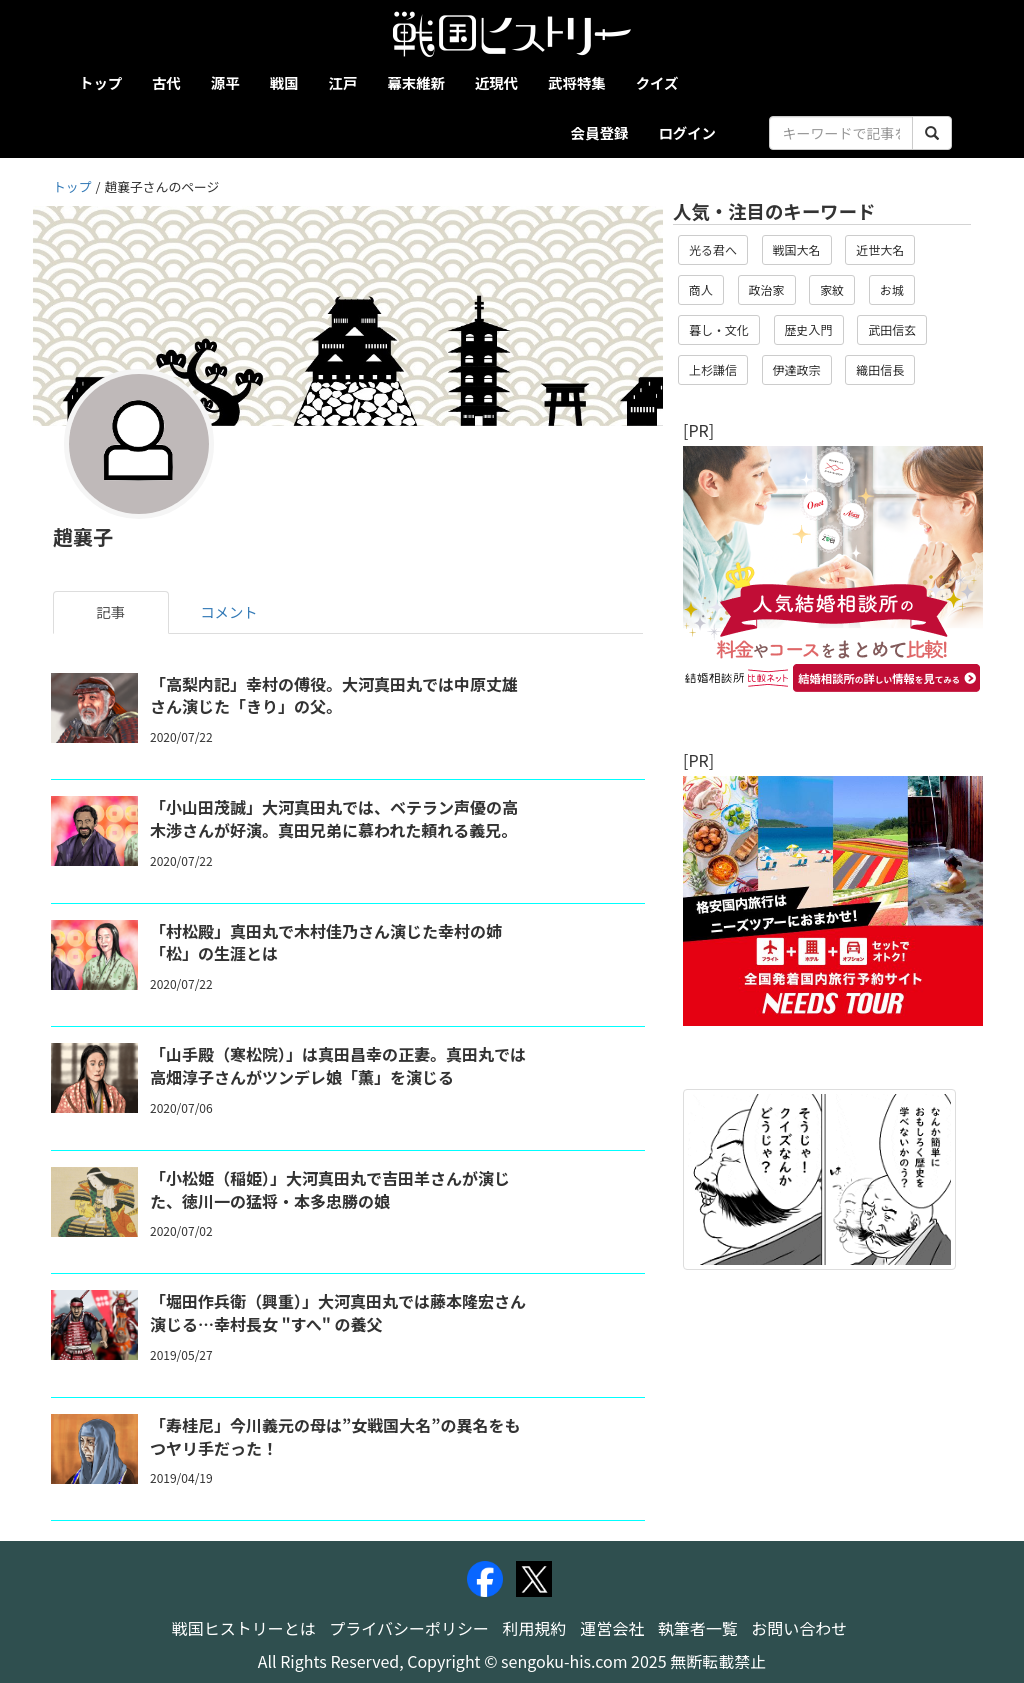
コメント (229, 611)
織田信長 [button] (880, 369)
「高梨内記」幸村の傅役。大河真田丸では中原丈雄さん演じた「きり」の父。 (334, 695)
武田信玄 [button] (892, 329)
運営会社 (612, 1628)
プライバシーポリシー (409, 1628)
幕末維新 (416, 82)
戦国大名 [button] (797, 249)
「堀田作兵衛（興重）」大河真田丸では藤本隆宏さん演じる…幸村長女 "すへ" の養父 (338, 1312)
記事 (111, 611)
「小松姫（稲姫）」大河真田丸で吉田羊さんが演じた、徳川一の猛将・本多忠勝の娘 (330, 1189)
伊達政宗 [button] (797, 369)
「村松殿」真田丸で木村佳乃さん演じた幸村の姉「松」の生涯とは (326, 942)
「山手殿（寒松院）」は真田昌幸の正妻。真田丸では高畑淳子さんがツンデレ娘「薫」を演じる (338, 1065)
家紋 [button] (832, 289)
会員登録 (600, 132)
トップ (100, 82)
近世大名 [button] (880, 249)
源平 (225, 82)
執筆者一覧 (698, 1628)
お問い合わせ (799, 1628)
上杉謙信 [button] (713, 369)
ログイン (687, 132)
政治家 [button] (767, 289)
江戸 (343, 82)
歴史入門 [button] (809, 329)
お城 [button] (892, 289)
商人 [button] (701, 289)
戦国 (284, 82)
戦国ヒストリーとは (244, 1628)
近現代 (496, 82)
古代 (166, 82)
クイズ (657, 82)
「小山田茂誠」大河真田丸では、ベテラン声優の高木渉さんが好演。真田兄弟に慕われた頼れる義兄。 (334, 818)
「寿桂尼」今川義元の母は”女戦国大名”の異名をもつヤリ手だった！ (335, 1436)
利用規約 (535, 1628)
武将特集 (577, 82)
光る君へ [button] (713, 249)
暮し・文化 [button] (719, 329)
